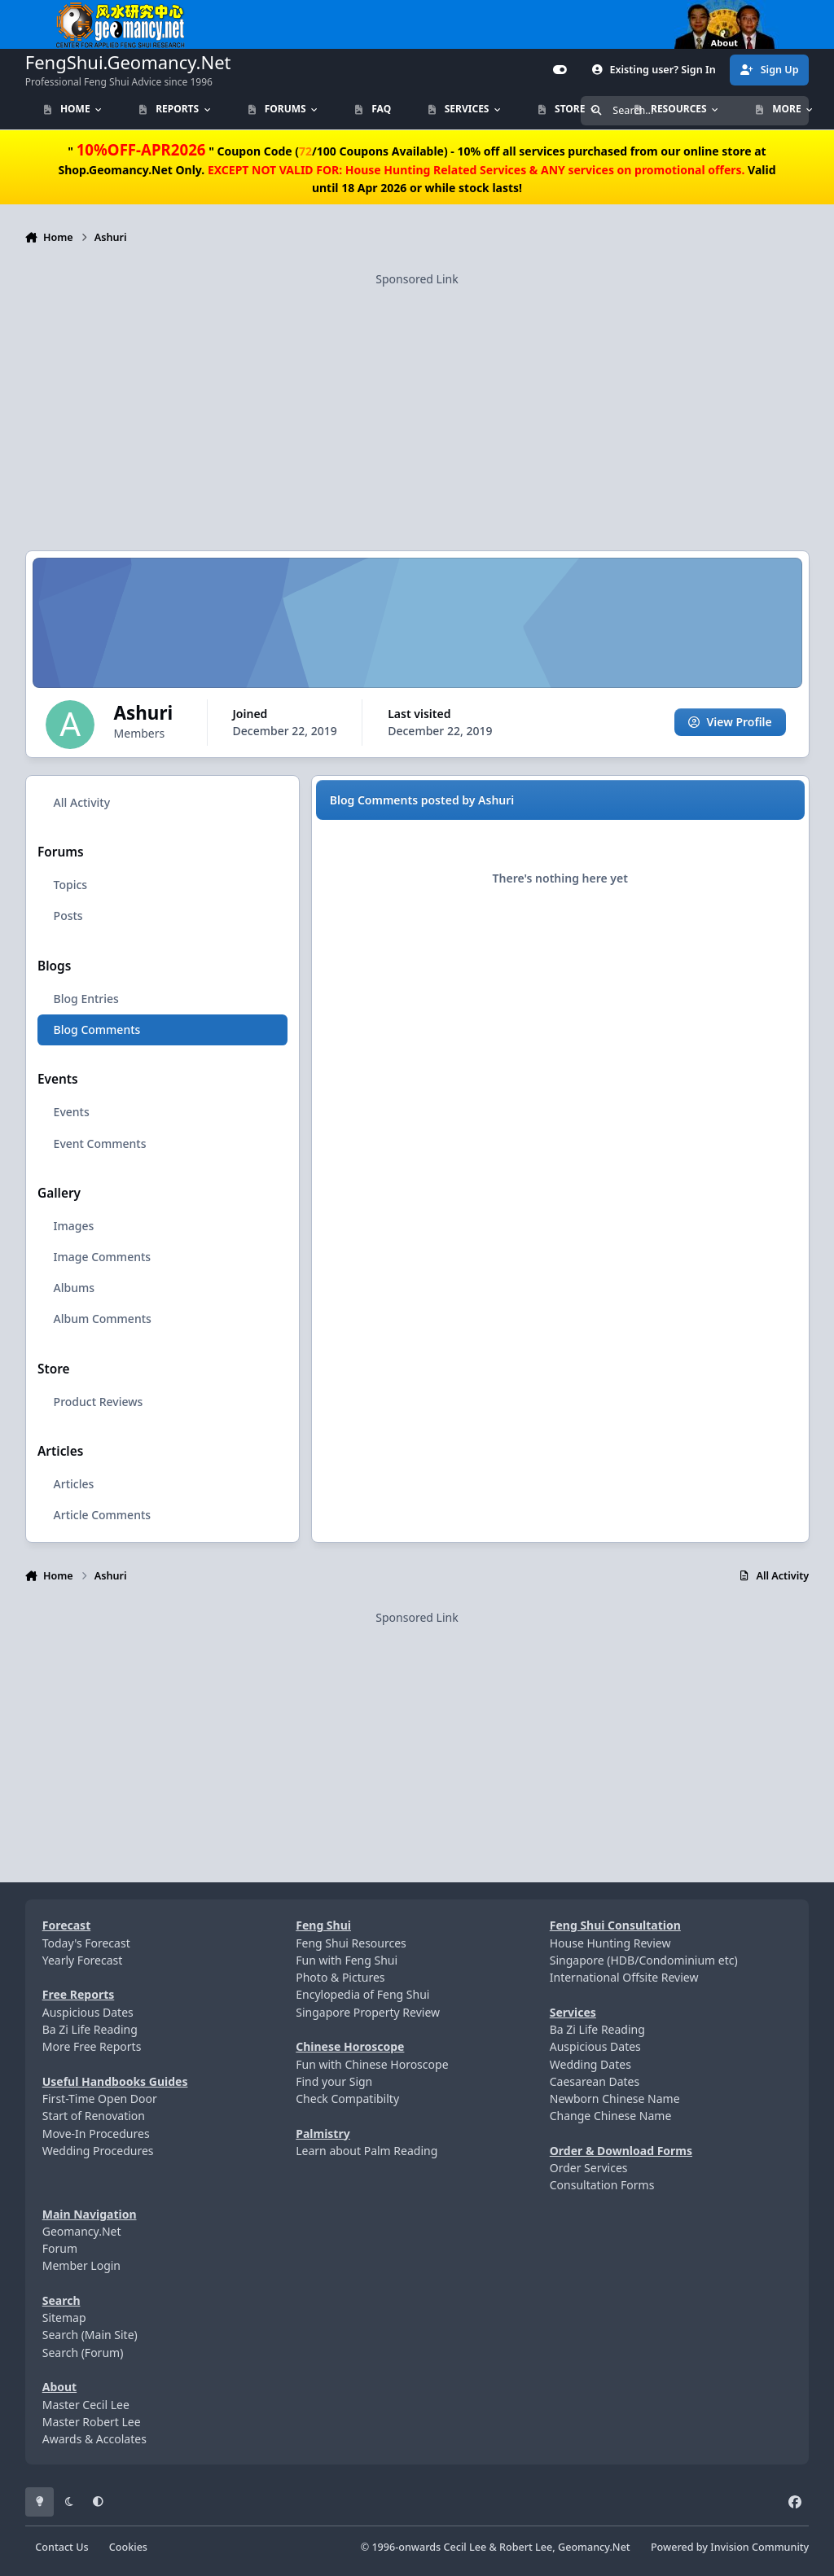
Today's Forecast (86, 1943)
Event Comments (99, 1142)
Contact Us (61, 2547)
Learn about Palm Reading (366, 2150)
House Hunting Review (610, 1943)
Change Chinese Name (611, 2115)
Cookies (128, 2547)
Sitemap (64, 2317)
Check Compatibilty (347, 2098)
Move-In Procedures (96, 2133)
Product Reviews (98, 1400)
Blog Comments (96, 1029)
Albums (73, 1287)
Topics (70, 884)
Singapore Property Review (368, 2012)
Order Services (589, 2167)
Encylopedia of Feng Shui (362, 1994)
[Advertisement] (417, 401)
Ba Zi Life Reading (90, 2029)
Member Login (81, 2265)
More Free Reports (92, 2046)
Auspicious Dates (88, 2012)
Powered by (730, 2547)
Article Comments (102, 1514)
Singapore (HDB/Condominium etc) (644, 1960)
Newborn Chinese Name (615, 2098)
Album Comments (102, 1318)
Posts (67, 915)
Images (73, 1225)
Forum (59, 2248)
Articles (73, 1484)
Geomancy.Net (81, 2231)
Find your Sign (334, 2081)
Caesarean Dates (594, 2081)
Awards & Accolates (94, 2439)
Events (71, 1111)
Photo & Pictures (340, 1977)
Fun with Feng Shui (346, 1960)
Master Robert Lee (91, 2421)
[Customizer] (560, 70)
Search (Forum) (83, 2352)
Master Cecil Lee (85, 2404)
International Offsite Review (624, 1977)
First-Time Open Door (99, 2098)
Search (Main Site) (90, 2334)
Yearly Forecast (82, 1960)
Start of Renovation (93, 2115)
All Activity (81, 802)
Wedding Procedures (98, 2150)
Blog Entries (85, 998)
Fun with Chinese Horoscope (372, 2064)
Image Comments (102, 1256)
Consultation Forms (602, 2185)
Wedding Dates (590, 2064)
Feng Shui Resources (351, 1943)
